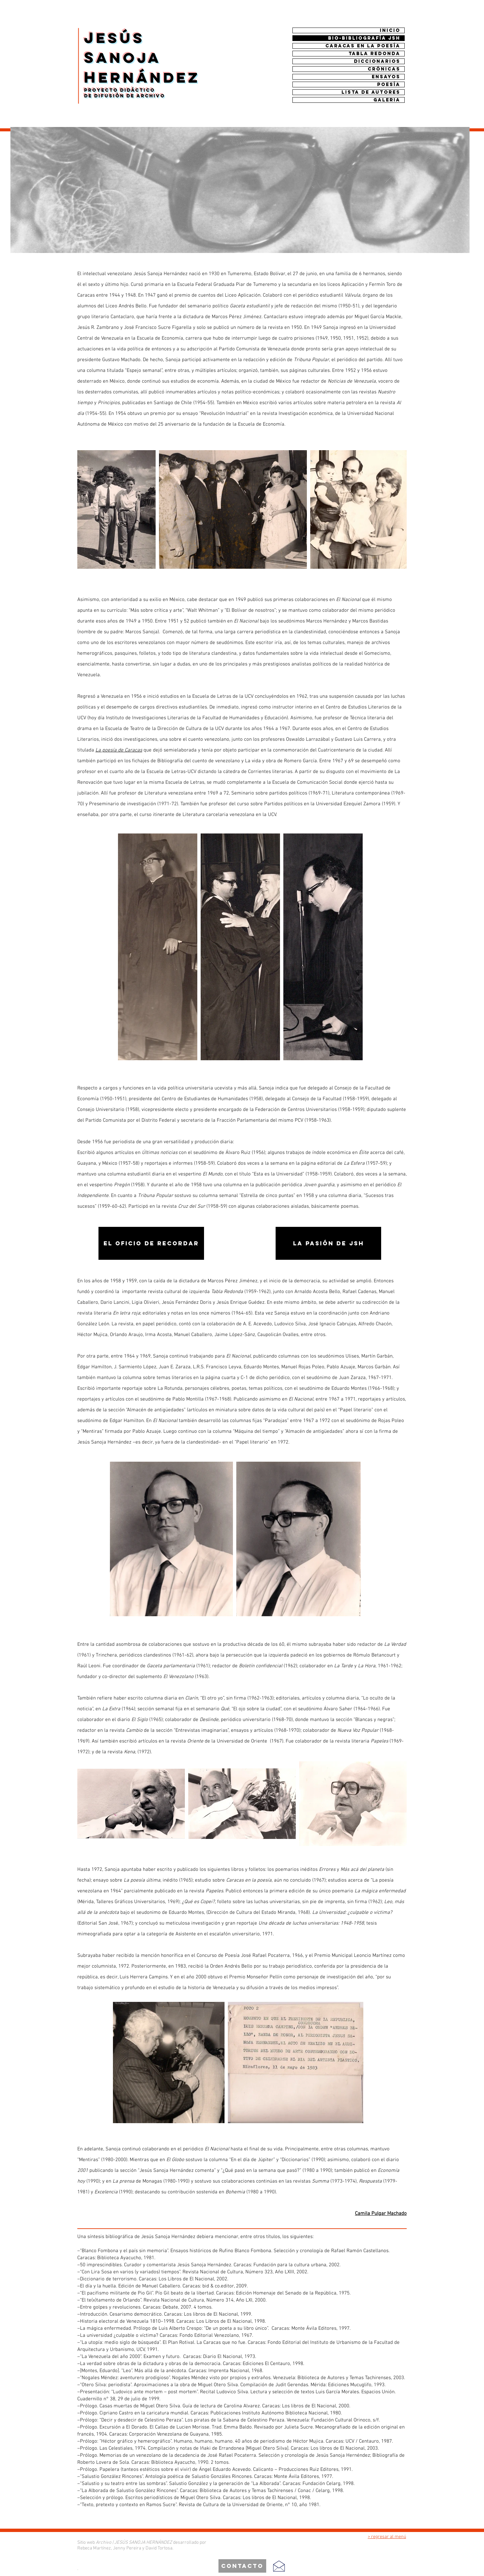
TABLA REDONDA (374, 53)
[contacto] (242, 2566)
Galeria (386, 99)
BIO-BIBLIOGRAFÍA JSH (364, 38)
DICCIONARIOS (377, 61)
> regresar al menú (387, 2537)
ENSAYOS (386, 76)
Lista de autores (370, 92)
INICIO (390, 30)
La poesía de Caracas (118, 750)
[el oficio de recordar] (151, 1243)
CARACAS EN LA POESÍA (362, 45)
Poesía (388, 84)
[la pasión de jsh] (328, 1243)
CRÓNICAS (384, 69)
